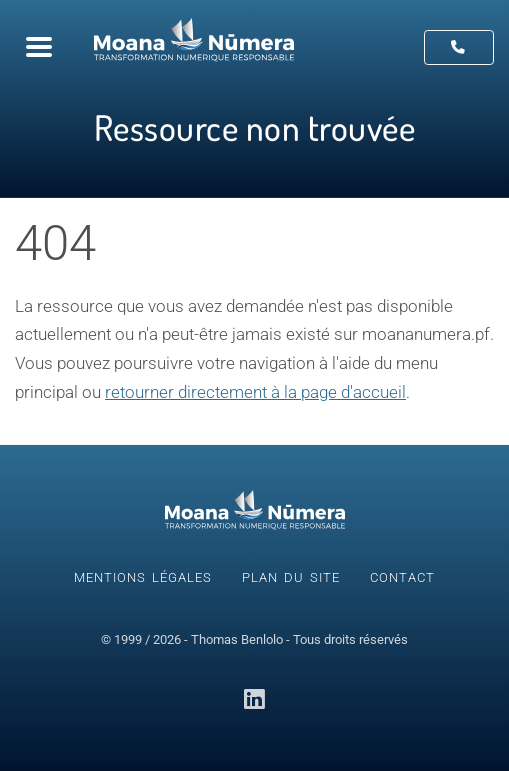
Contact (402, 577)
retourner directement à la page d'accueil (255, 392)
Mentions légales (143, 577)
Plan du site (291, 577)
